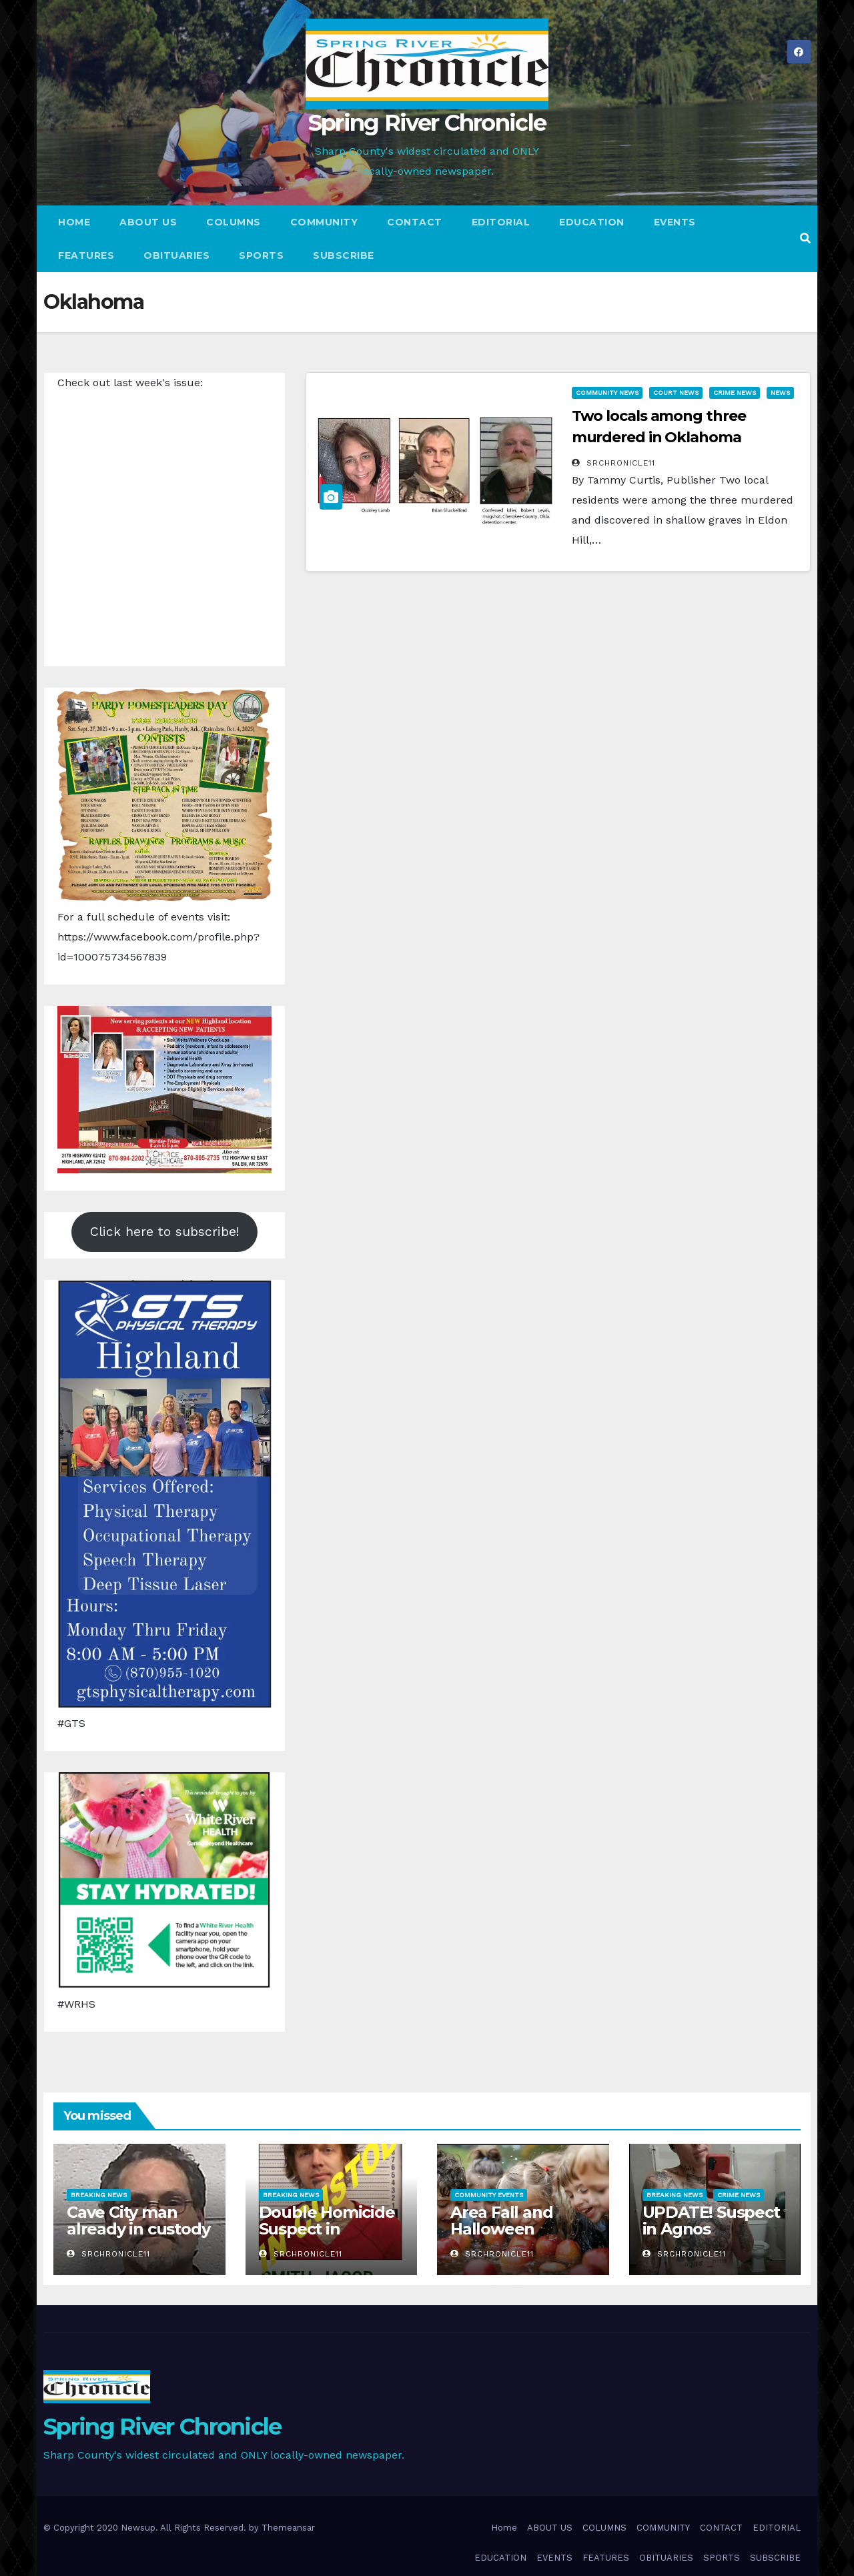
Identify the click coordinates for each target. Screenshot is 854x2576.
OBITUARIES (176, 255)
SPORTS (261, 255)
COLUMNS (233, 222)
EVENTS (675, 222)
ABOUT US (148, 222)
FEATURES (86, 255)
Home (74, 222)
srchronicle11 (613, 463)
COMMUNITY (324, 222)
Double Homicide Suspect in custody (327, 2228)
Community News (607, 392)
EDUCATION (591, 222)
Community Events (488, 2194)
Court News (676, 392)
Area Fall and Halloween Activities (501, 2228)
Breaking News (99, 2194)
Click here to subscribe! (165, 1231)
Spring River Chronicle (427, 123)
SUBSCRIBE (343, 255)
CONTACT (414, 222)
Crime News (734, 392)
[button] (805, 238)
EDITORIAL (501, 222)
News (780, 392)
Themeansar (288, 2528)
